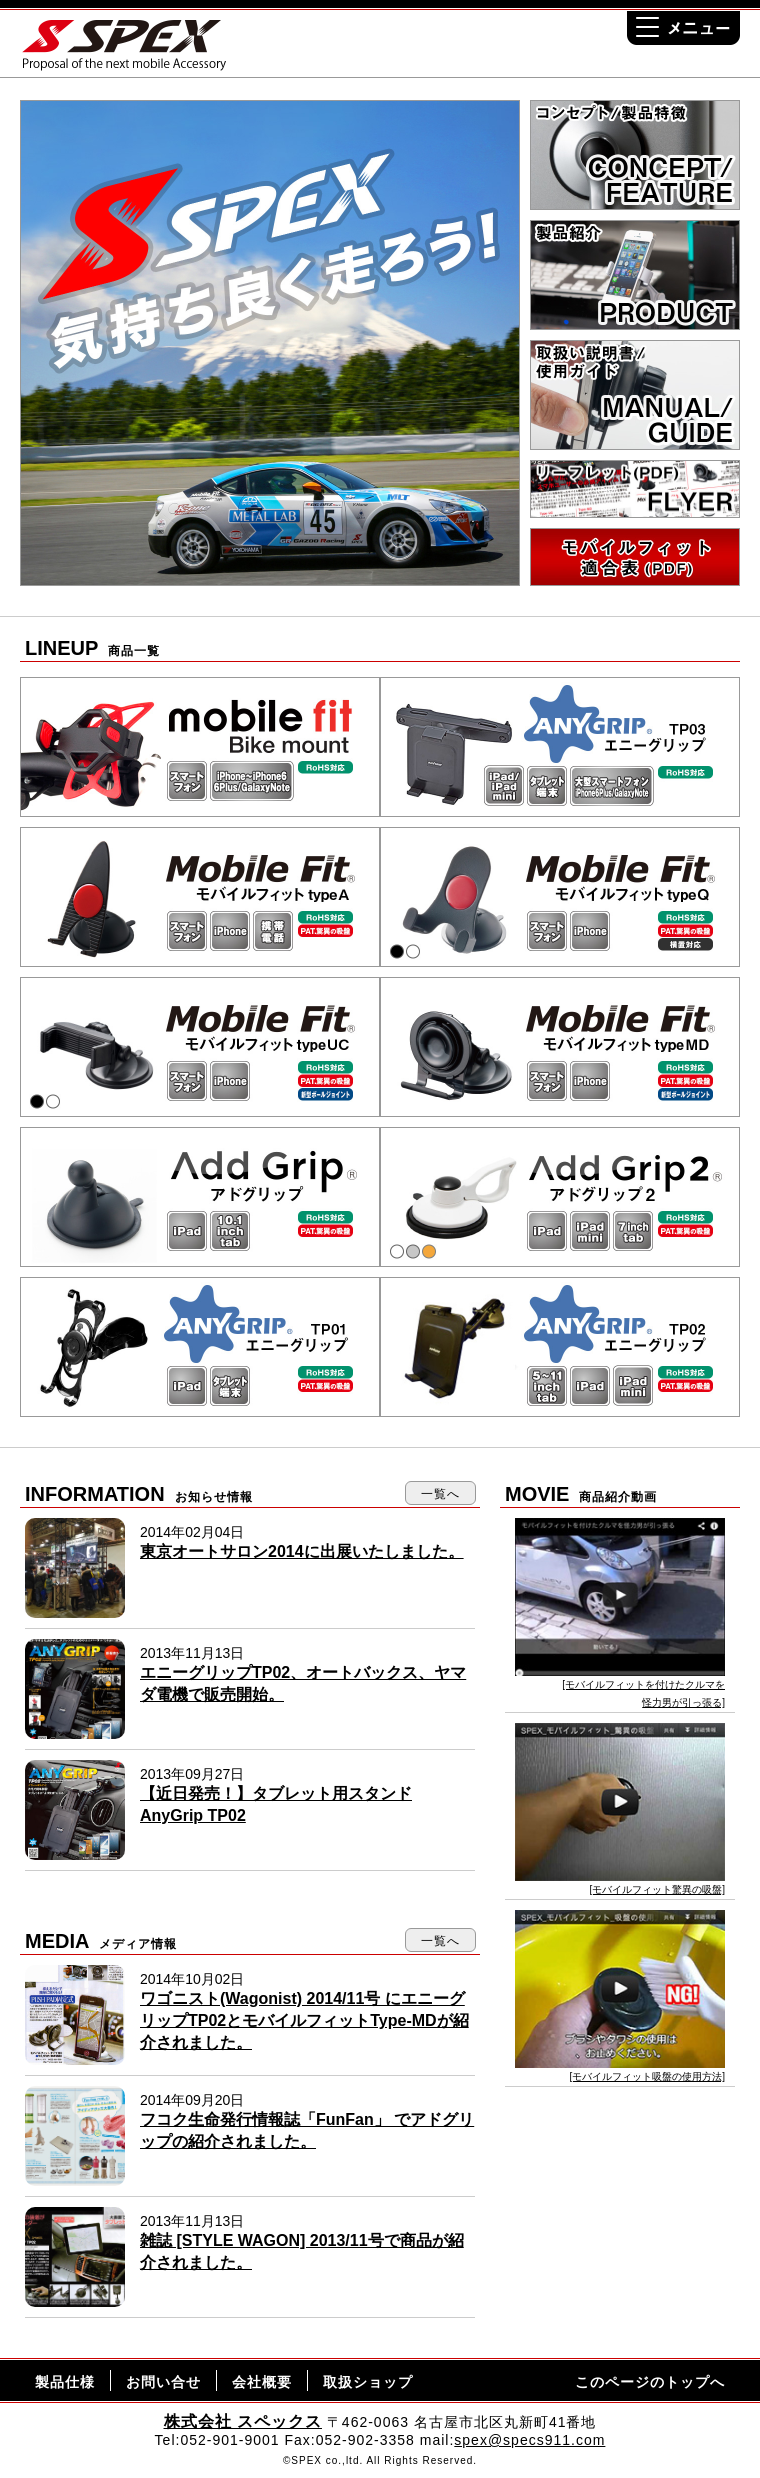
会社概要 (262, 2382)
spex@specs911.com (529, 2440)
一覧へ (440, 1494)
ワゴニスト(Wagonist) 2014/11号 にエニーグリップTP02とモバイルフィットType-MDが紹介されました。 (304, 2020)
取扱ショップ (368, 2382)
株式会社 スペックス (243, 2421)
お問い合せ (163, 2382)
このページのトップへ (650, 2382)
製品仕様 (65, 2382)
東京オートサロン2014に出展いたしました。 (302, 1551)
